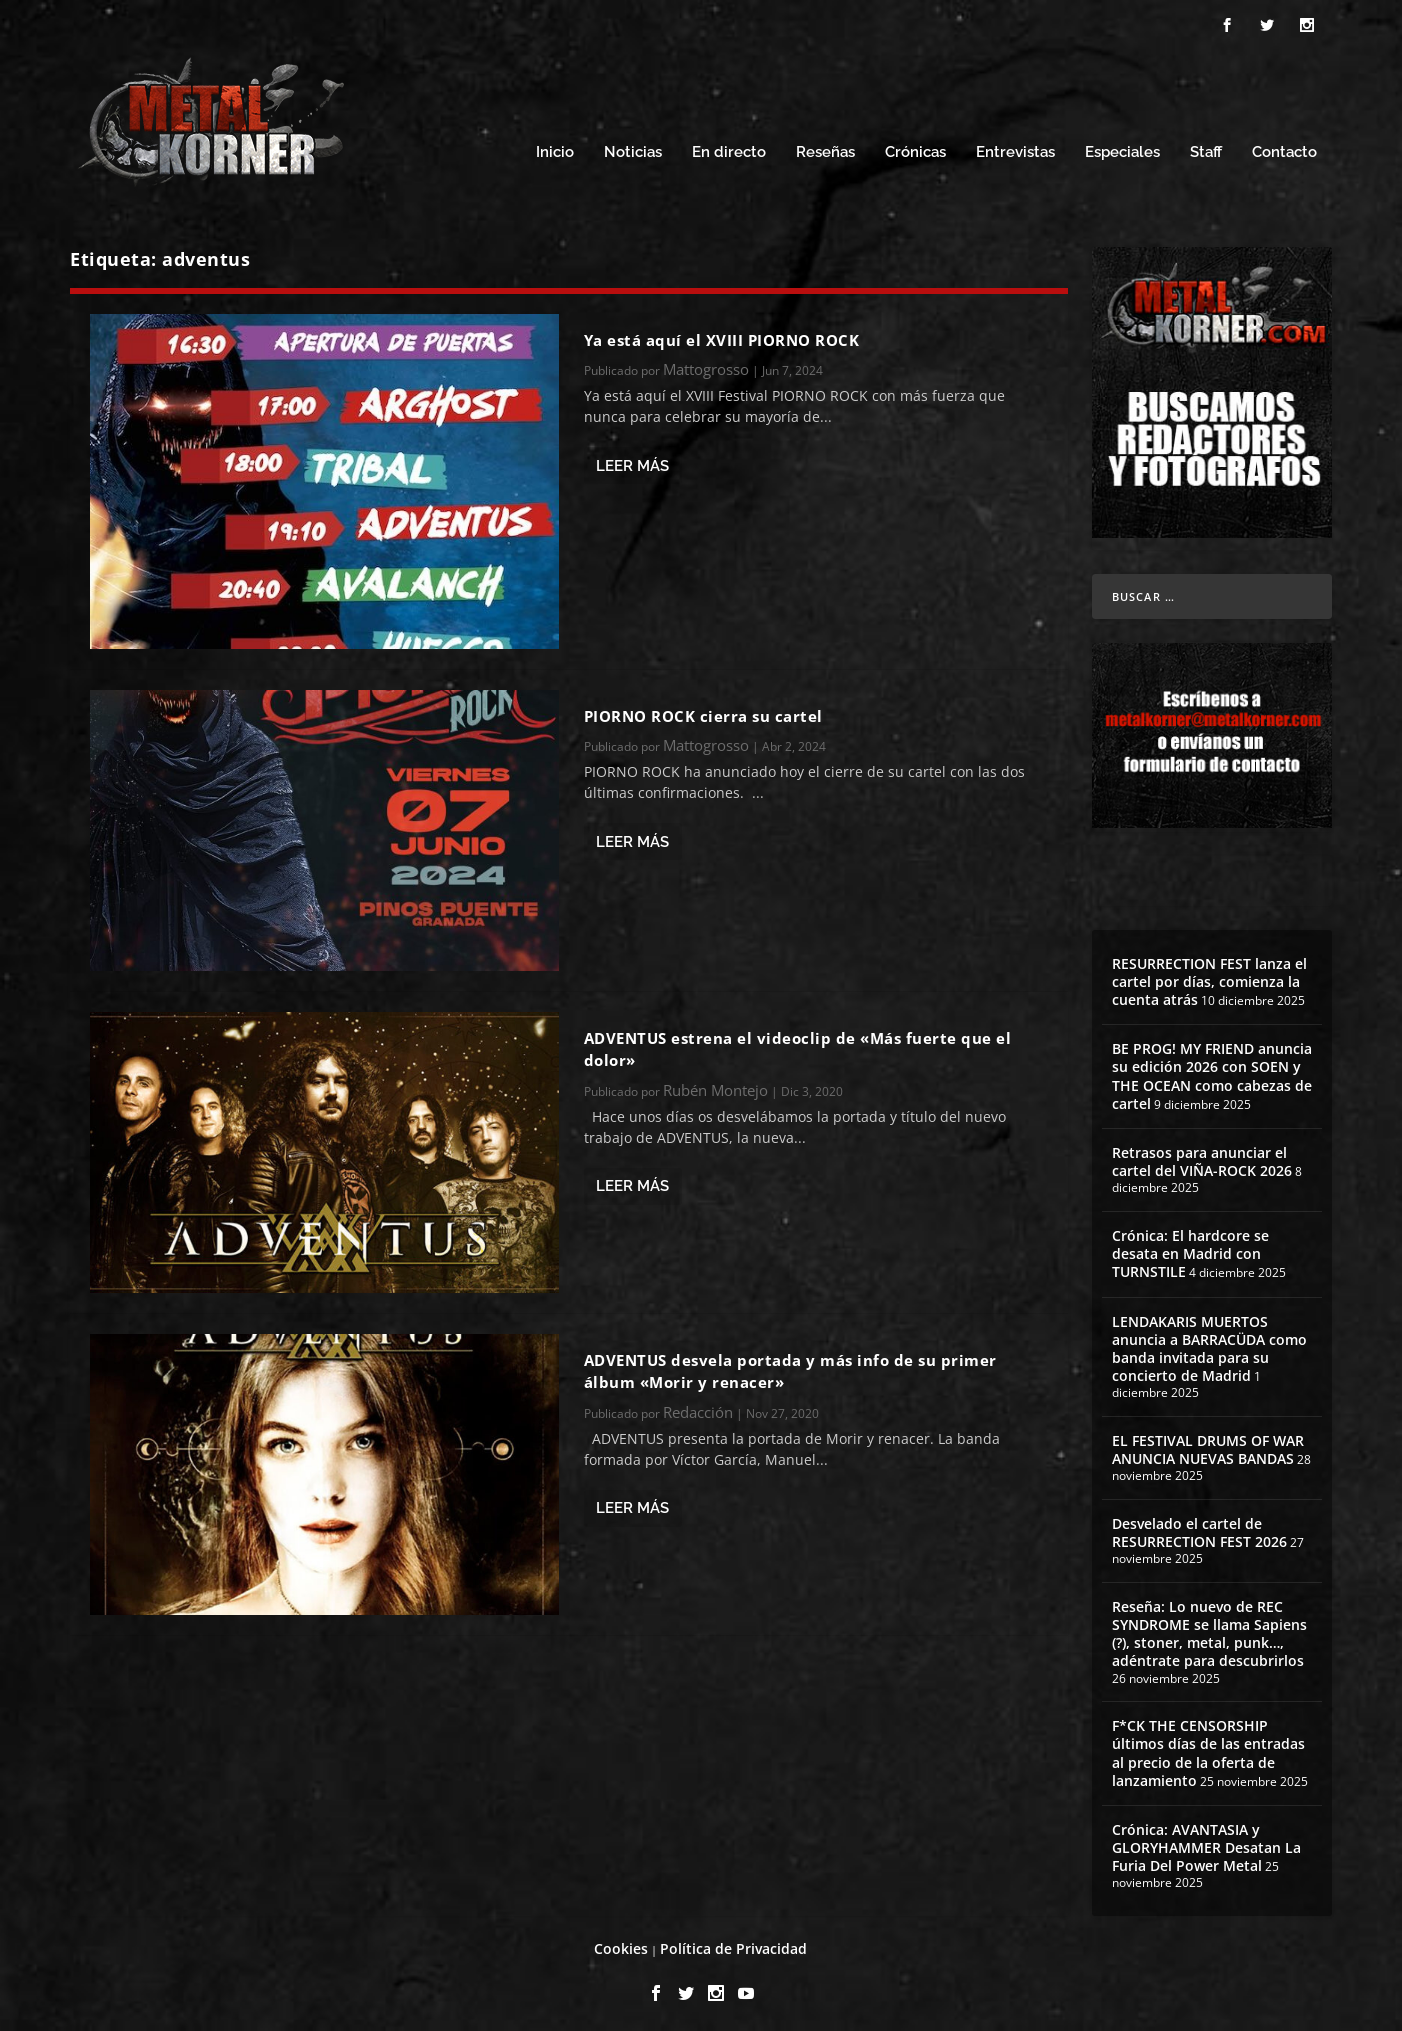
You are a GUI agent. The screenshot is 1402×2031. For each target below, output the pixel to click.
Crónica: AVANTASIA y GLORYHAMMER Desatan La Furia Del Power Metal (1206, 1841)
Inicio (555, 147)
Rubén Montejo (715, 1084)
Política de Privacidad (733, 1942)
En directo (729, 147)
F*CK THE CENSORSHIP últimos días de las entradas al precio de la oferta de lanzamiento (1208, 1748)
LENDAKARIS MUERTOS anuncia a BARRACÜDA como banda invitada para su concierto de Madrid (1209, 1343)
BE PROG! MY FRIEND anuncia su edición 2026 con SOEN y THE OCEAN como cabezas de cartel (1212, 1071)
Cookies (621, 1942)
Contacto (1284, 147)
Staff (1206, 147)
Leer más (632, 460)
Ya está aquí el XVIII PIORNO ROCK (722, 334)
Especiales (1122, 147)
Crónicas (915, 147)
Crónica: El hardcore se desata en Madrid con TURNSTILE (1190, 1247)
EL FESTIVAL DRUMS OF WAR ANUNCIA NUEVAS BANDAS (1208, 1443)
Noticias (633, 147)
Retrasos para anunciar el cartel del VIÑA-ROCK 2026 (1202, 1155)
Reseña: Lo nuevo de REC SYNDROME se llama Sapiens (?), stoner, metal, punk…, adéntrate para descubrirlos (1209, 1628)
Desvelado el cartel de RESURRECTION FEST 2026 (1199, 1526)
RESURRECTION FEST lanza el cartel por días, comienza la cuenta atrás (1209, 975)
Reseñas (825, 147)
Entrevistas (1015, 147)
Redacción (698, 1406)
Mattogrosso (706, 363)
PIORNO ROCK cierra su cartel (703, 710)
